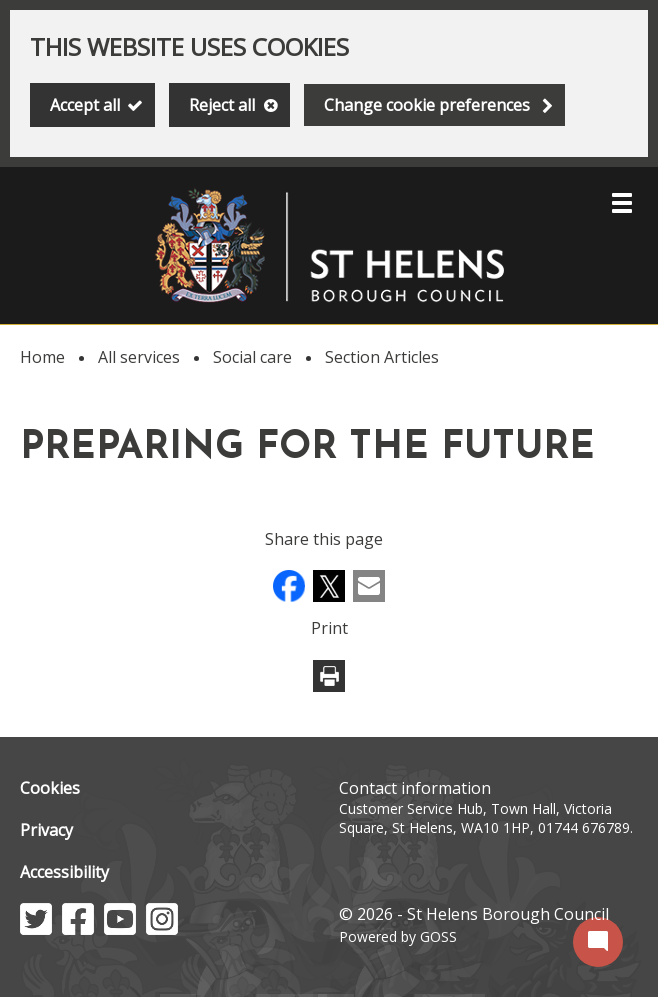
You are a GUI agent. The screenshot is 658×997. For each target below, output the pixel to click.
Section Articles (382, 357)
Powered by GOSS (398, 936)
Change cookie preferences (427, 105)
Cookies (50, 788)
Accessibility (64, 872)
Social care (252, 357)
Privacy (46, 830)
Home (42, 357)
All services (139, 357)
